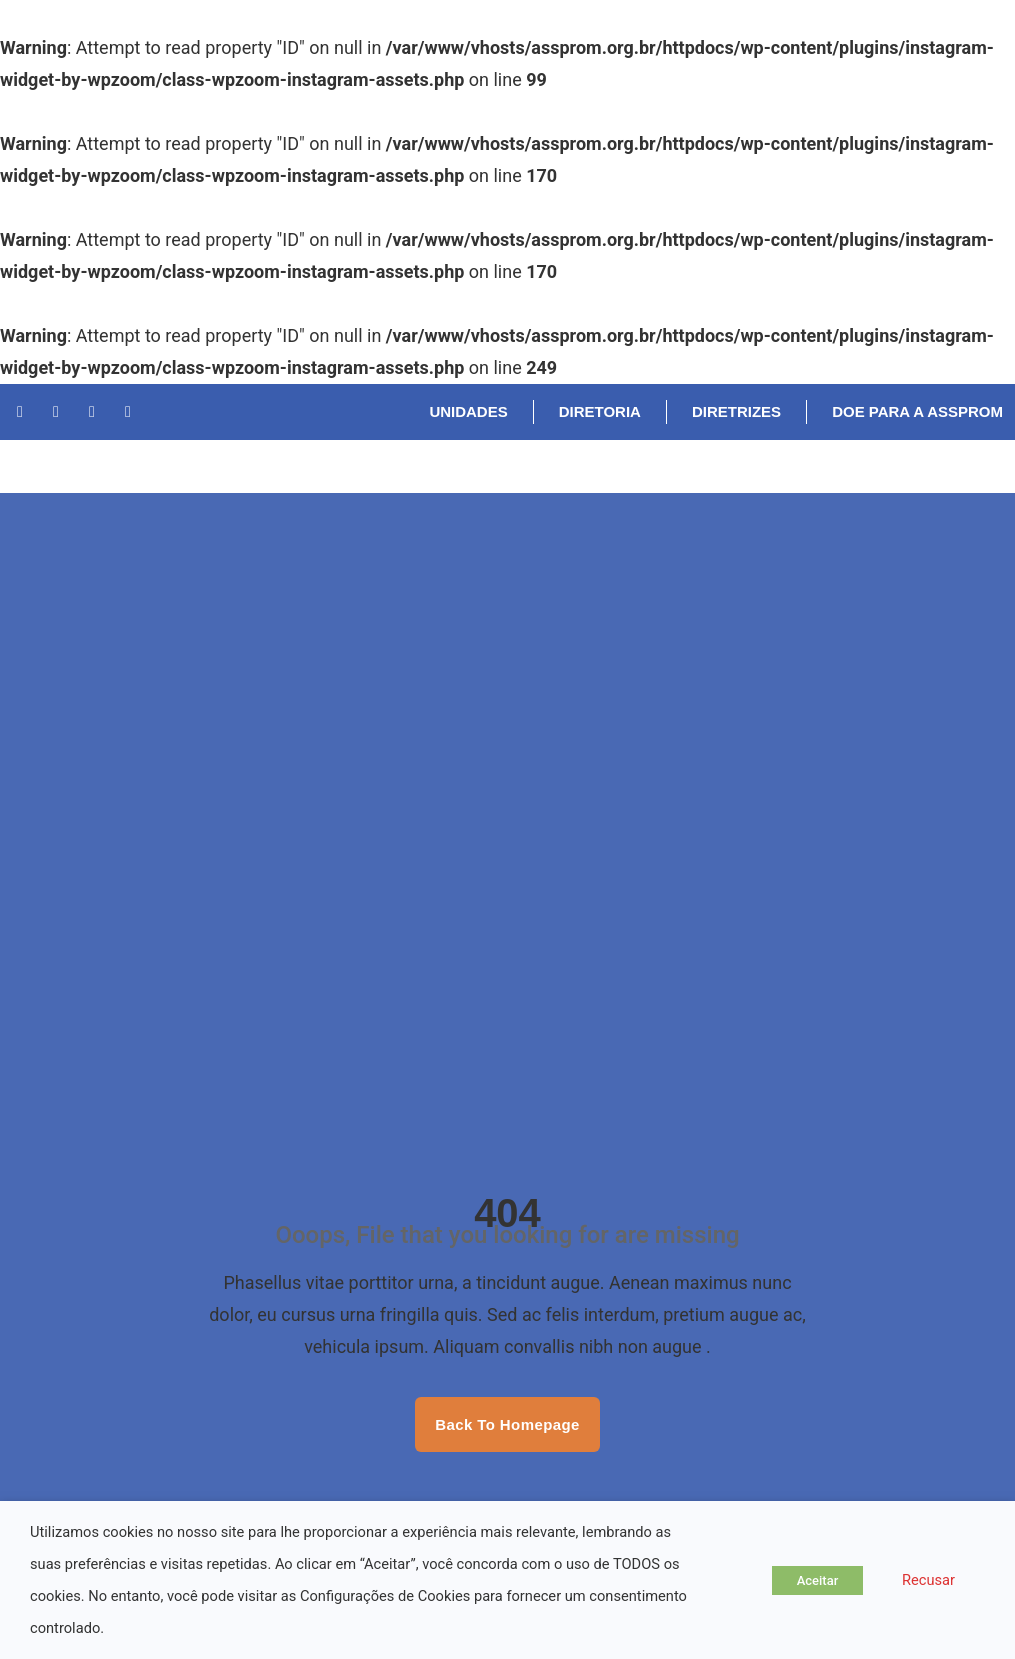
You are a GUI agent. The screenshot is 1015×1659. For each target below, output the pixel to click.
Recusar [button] (928, 1580)
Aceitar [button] (818, 1580)
